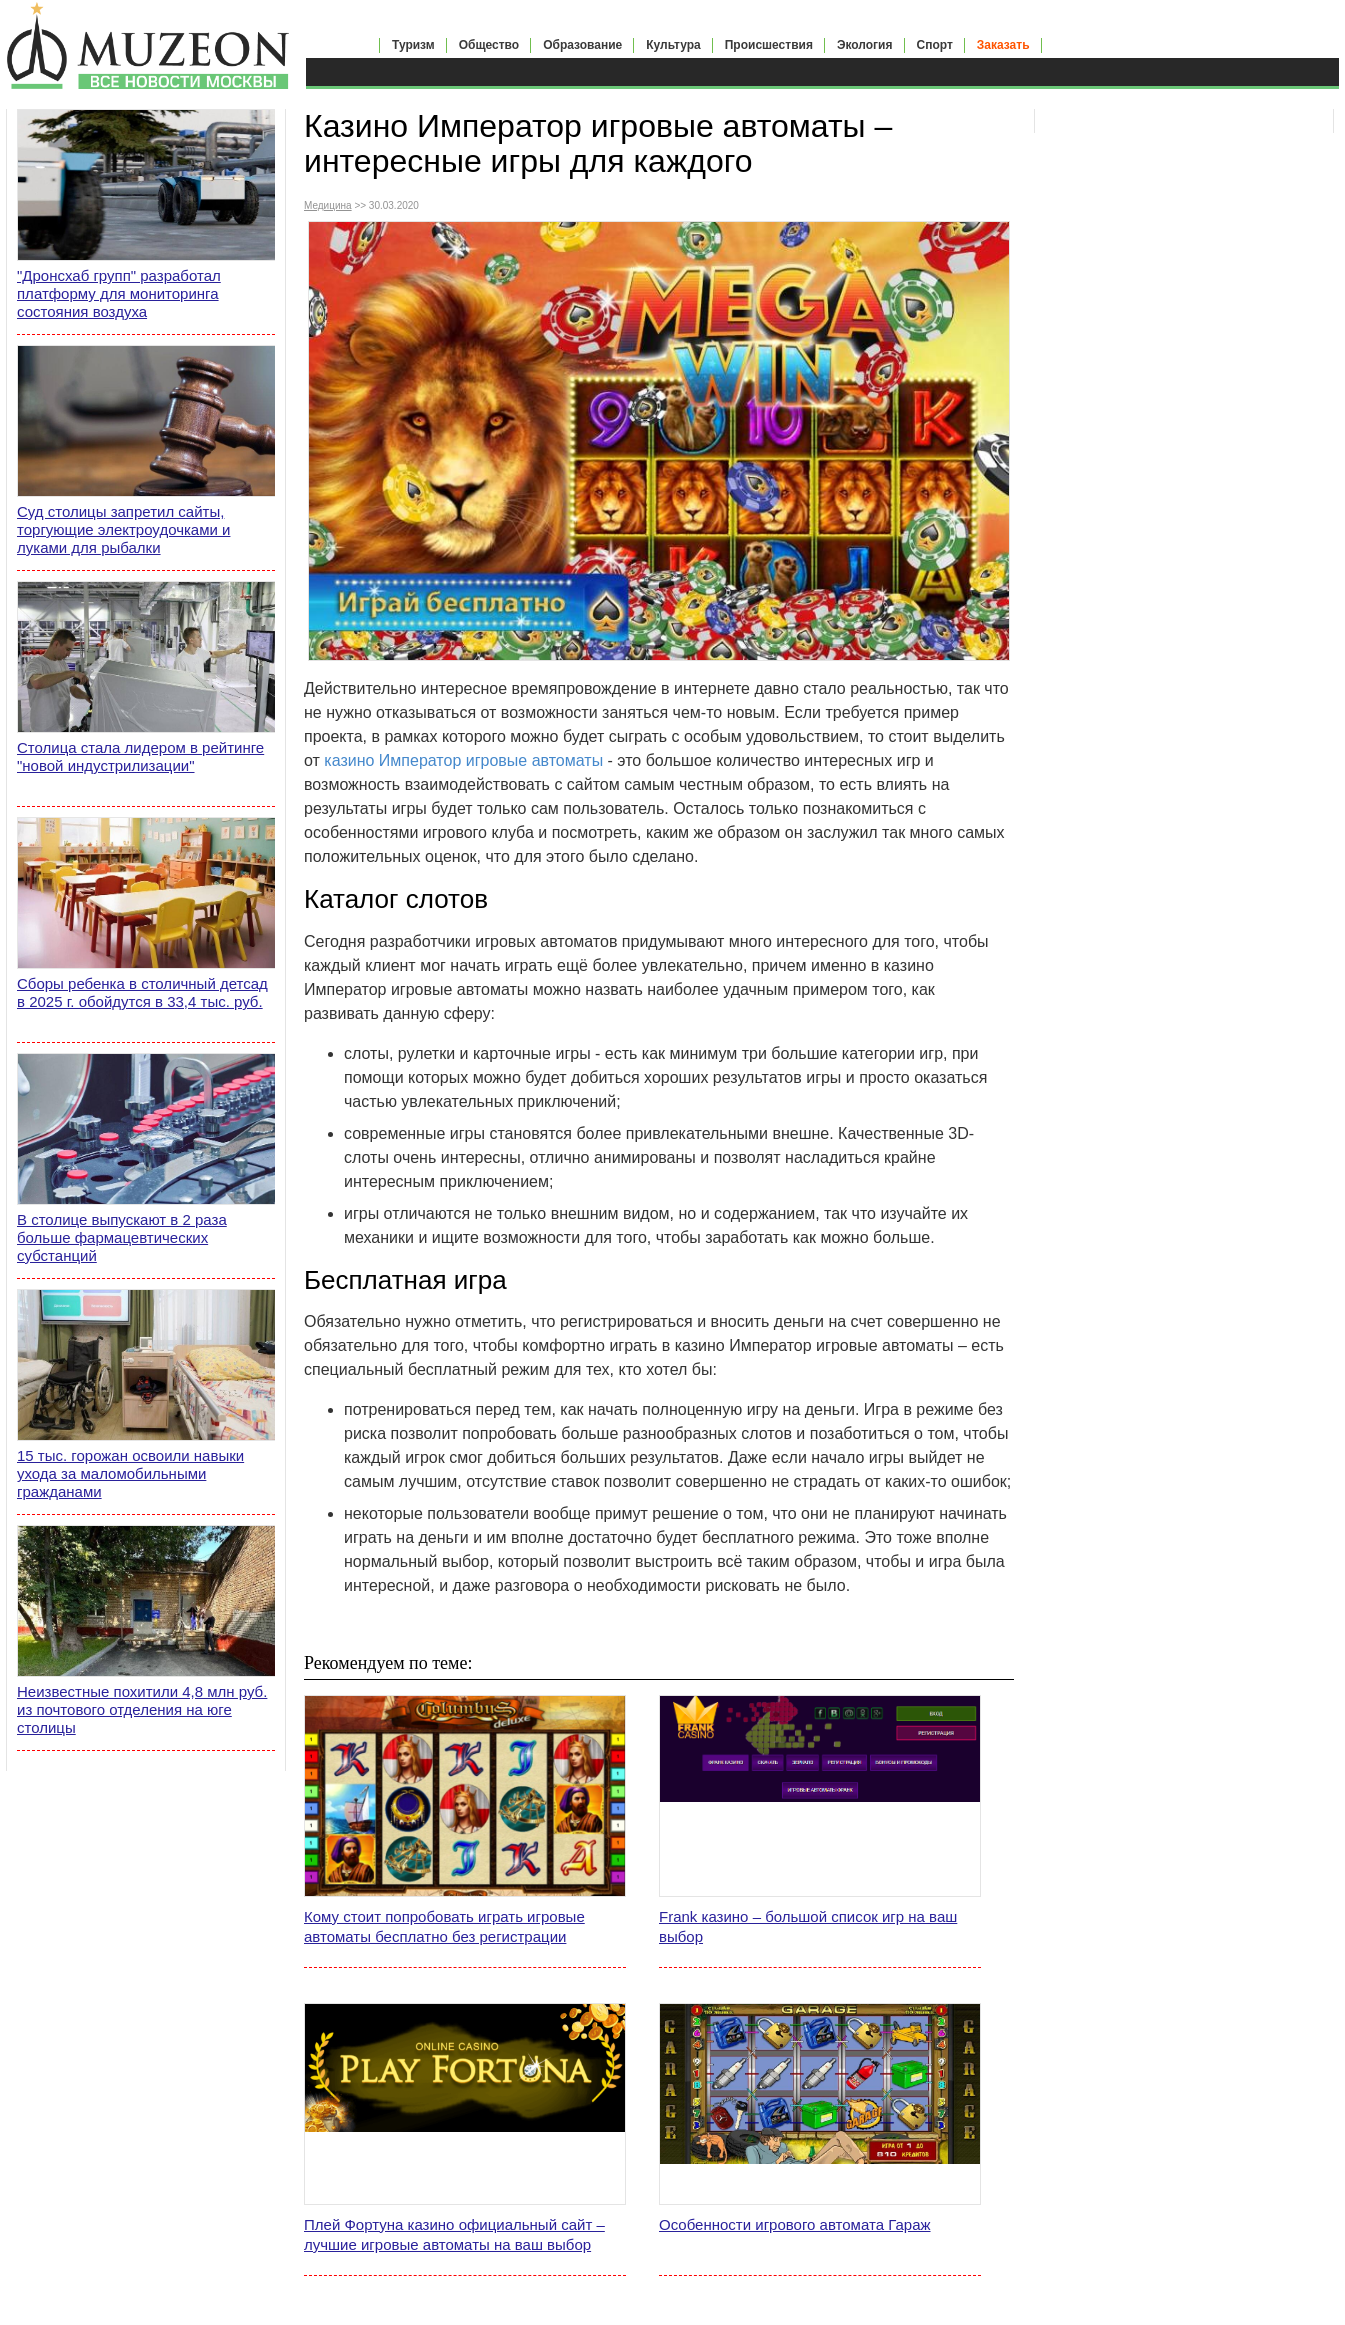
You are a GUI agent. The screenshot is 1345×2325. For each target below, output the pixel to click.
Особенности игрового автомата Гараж (795, 2224)
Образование (582, 45)
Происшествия (769, 45)
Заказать (1003, 45)
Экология (865, 45)
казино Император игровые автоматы (463, 760)
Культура (673, 45)
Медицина (328, 205)
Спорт (935, 45)
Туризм (413, 45)
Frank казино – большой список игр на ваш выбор (808, 1926)
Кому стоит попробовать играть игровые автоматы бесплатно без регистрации (444, 1926)
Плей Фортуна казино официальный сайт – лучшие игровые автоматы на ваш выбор (454, 2234)
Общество (489, 45)
